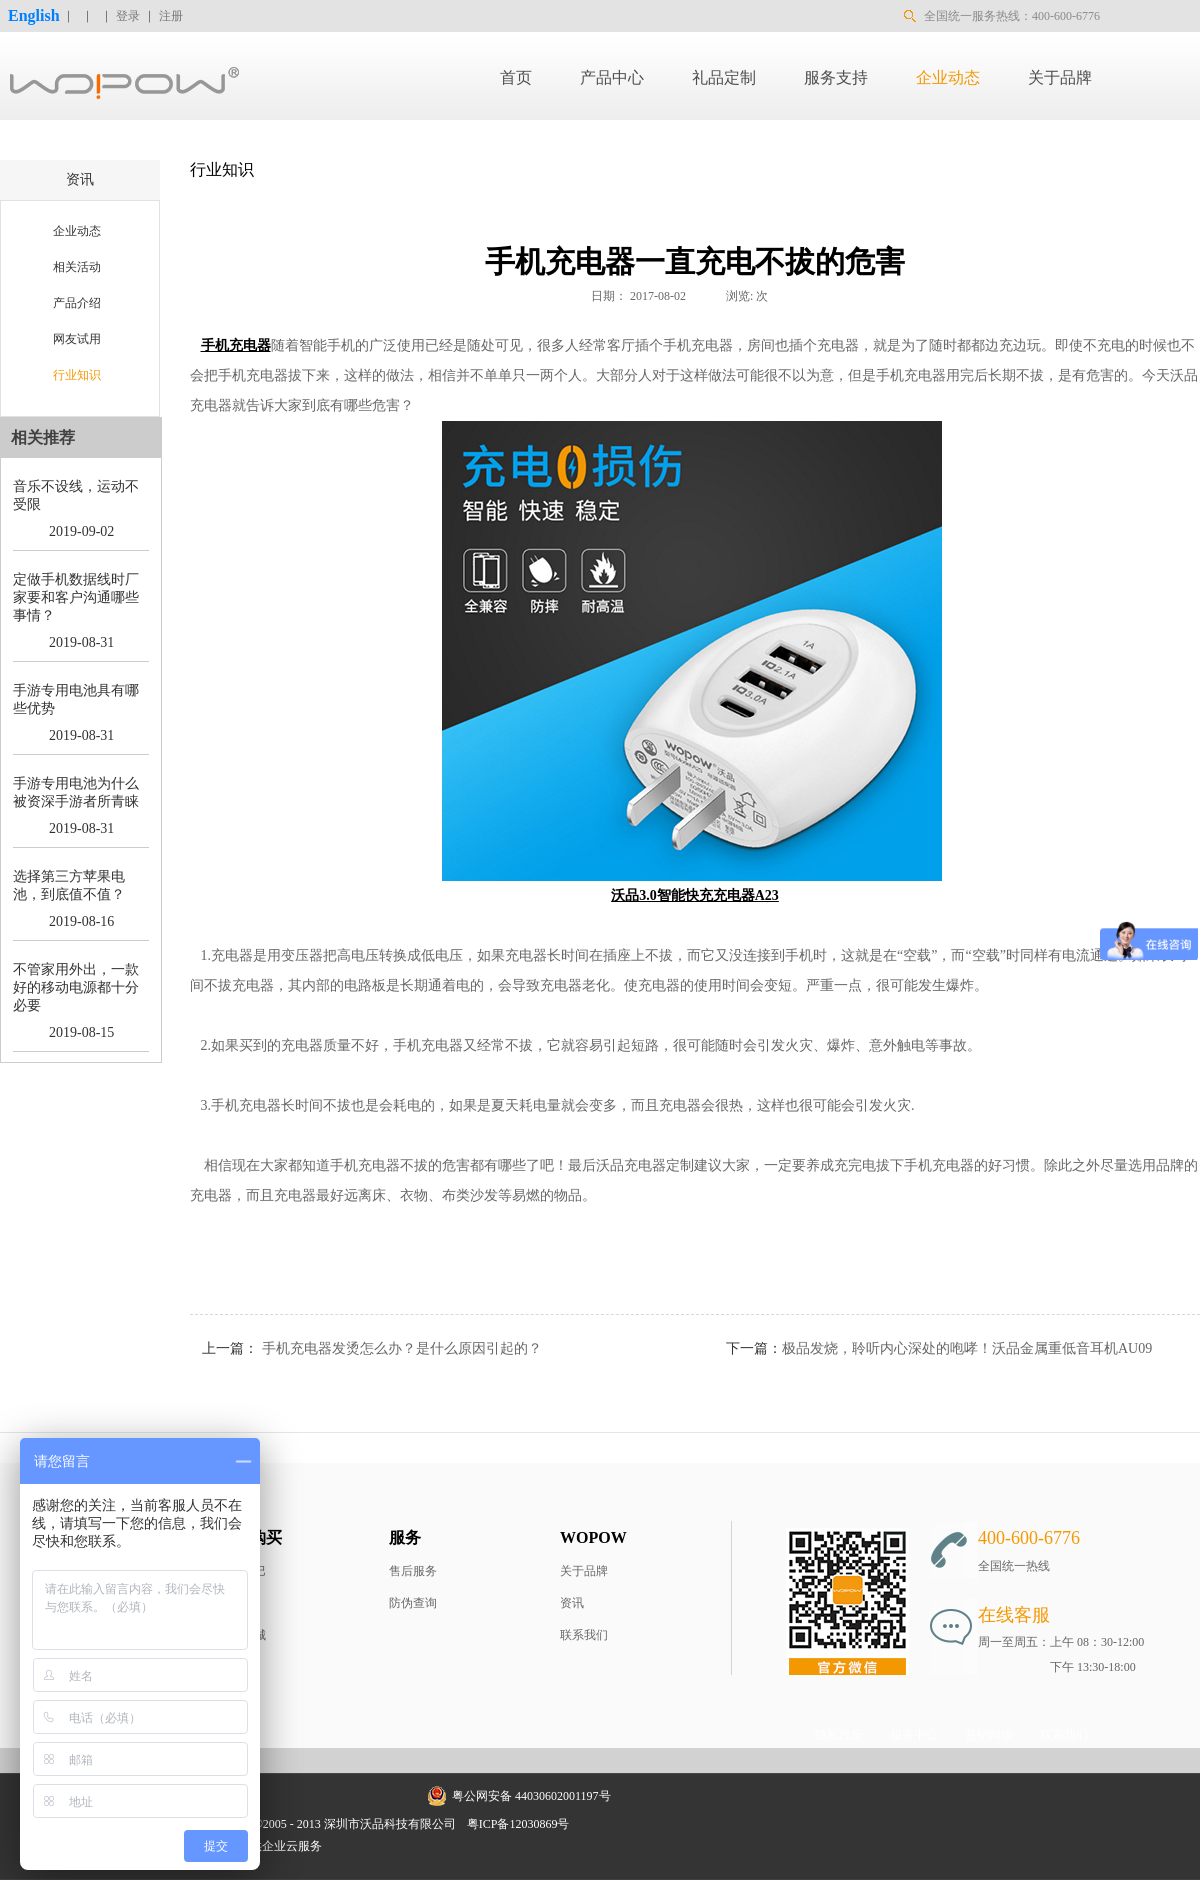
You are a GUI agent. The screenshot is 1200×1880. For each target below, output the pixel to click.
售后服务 (413, 1571)
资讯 (572, 1603)
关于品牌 (584, 1571)
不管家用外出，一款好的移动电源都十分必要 (76, 987)
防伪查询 (413, 1603)
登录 (128, 16)
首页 (516, 77)
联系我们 (584, 1635)
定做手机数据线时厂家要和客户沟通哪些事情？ (76, 597)
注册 (171, 16)
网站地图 (607, 1824)
